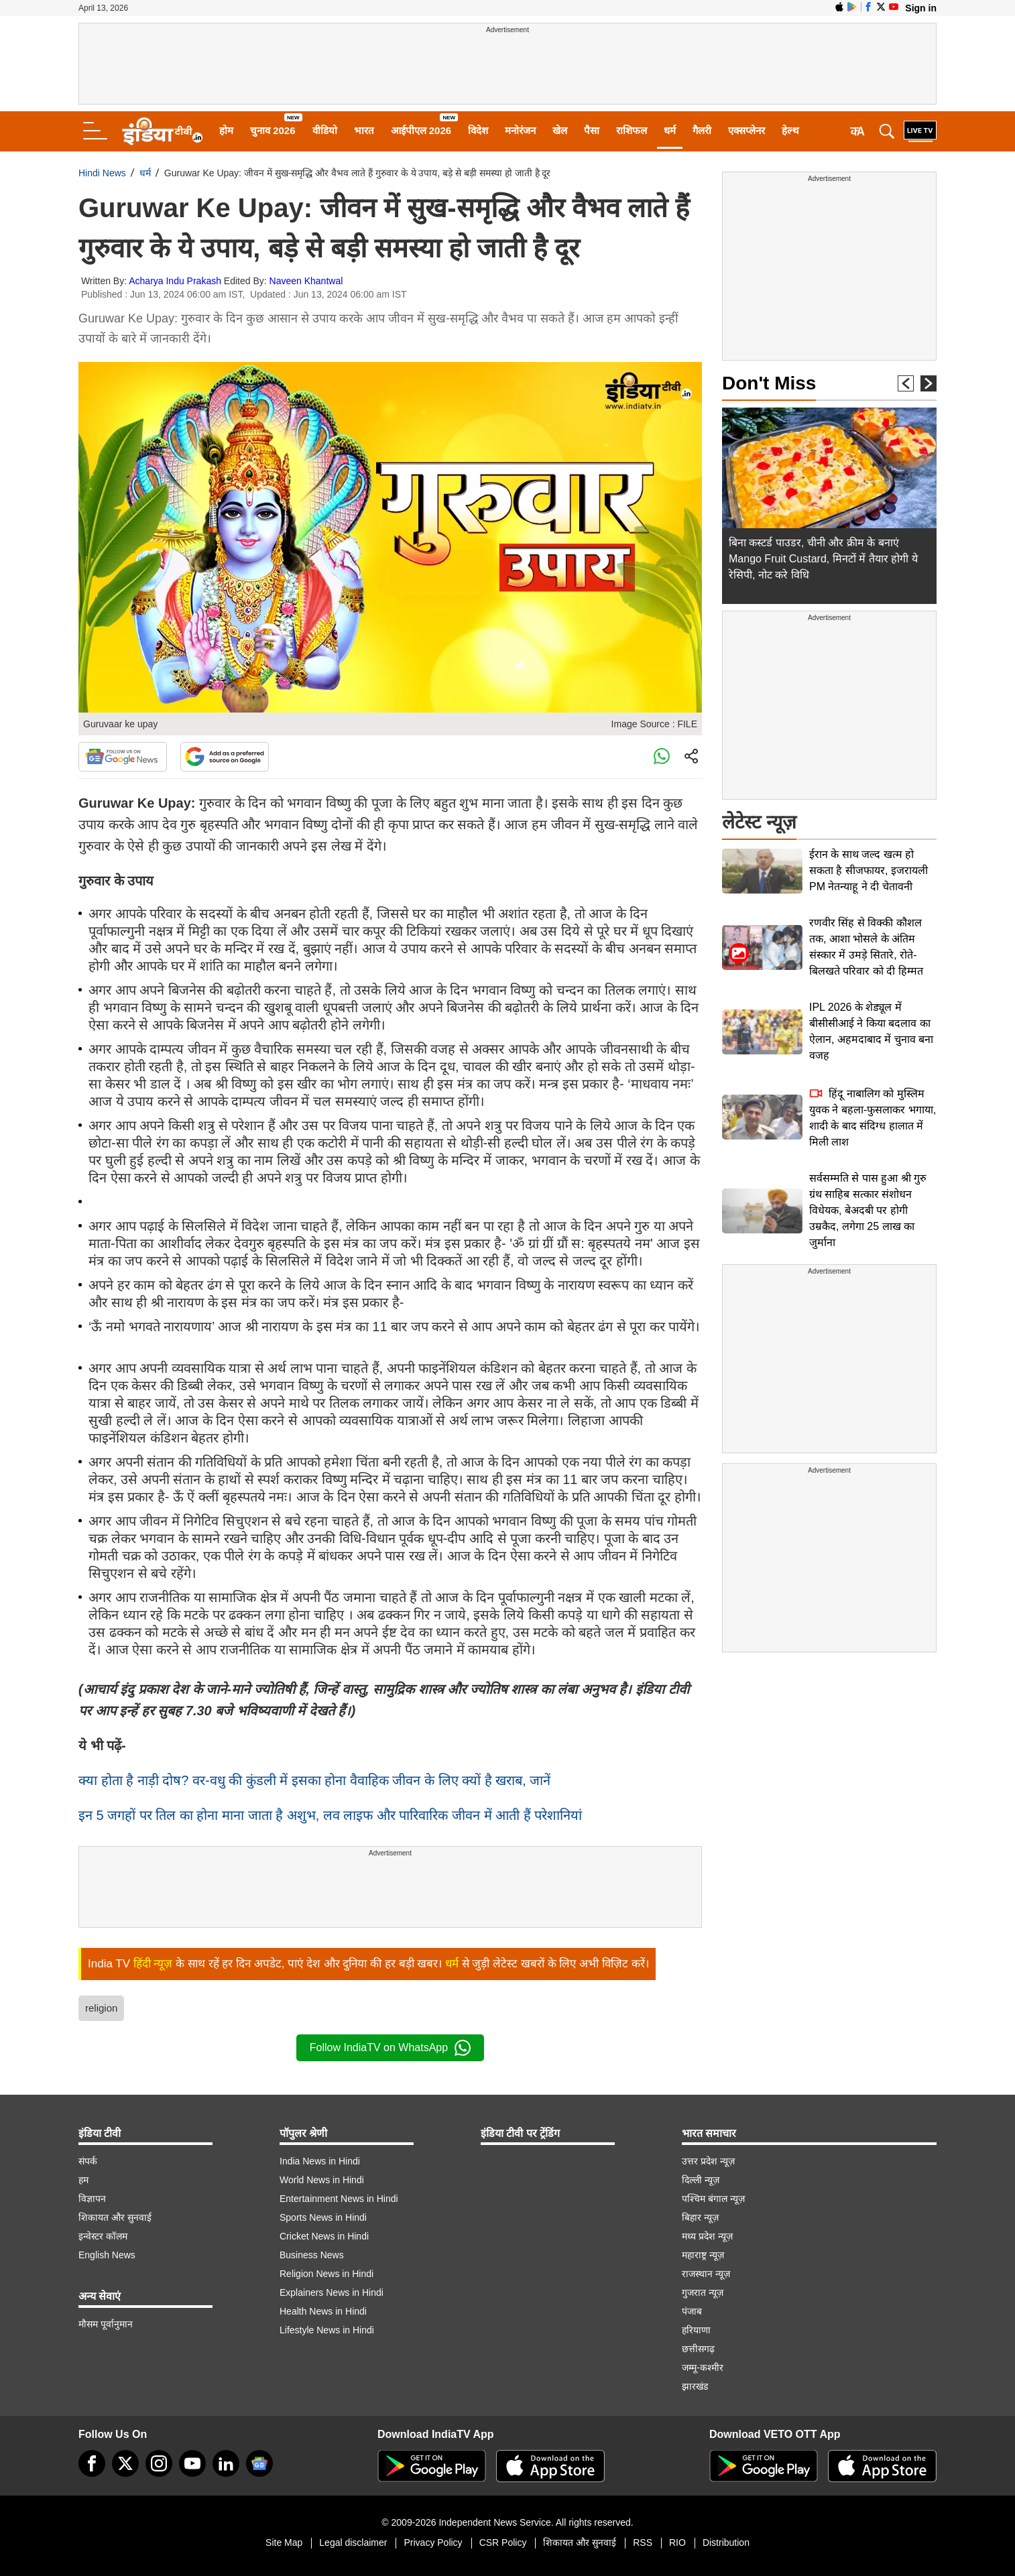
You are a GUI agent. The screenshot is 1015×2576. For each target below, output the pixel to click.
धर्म (670, 130)
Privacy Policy (433, 2542)
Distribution (726, 2542)
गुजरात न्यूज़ (702, 2292)
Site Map (283, 2542)
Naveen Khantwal (306, 280)
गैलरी (702, 130)
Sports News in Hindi (323, 2217)
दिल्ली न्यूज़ (700, 2179)
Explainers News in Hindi (331, 2292)
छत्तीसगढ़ (698, 2348)
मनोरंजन (520, 130)
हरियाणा (696, 2330)
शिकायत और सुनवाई (115, 2217)
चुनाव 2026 (273, 130)
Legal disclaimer (353, 2542)
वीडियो (324, 130)
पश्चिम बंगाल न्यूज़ (713, 2198)
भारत (364, 130)
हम (83, 2179)
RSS (642, 2542)
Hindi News (102, 173)
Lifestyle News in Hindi (327, 2330)
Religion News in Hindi (326, 2273)
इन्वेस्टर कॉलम (102, 2236)
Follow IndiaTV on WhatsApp (390, 2048)
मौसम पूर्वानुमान (105, 2324)
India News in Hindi (320, 2161)
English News (106, 2255)
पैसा (591, 130)
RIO (677, 2542)
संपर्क (87, 2161)
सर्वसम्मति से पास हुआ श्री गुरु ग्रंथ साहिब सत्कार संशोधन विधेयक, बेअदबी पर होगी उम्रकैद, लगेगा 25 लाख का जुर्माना (868, 1210)
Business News (312, 2255)
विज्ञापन (92, 2198)
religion (101, 2008)
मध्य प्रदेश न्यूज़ (707, 2236)
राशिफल (631, 130)
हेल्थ (790, 130)
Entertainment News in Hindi (339, 2198)
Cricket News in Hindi (324, 2236)
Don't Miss (769, 383)
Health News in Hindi (323, 2311)
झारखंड (695, 2386)
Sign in (921, 8)
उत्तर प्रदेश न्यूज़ (708, 2161)
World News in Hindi (322, 2179)
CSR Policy (503, 2542)
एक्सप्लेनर (746, 130)
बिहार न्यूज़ (700, 2217)
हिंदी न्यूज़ (153, 1963)
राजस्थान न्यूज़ (706, 2273)
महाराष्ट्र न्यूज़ (703, 2255)
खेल (559, 130)
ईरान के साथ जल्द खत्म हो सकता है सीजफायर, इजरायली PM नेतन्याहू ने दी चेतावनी (868, 870)
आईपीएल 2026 (421, 130)
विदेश (478, 130)
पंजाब (692, 2311)
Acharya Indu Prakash (175, 280)
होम (226, 130)
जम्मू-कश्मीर (702, 2367)
